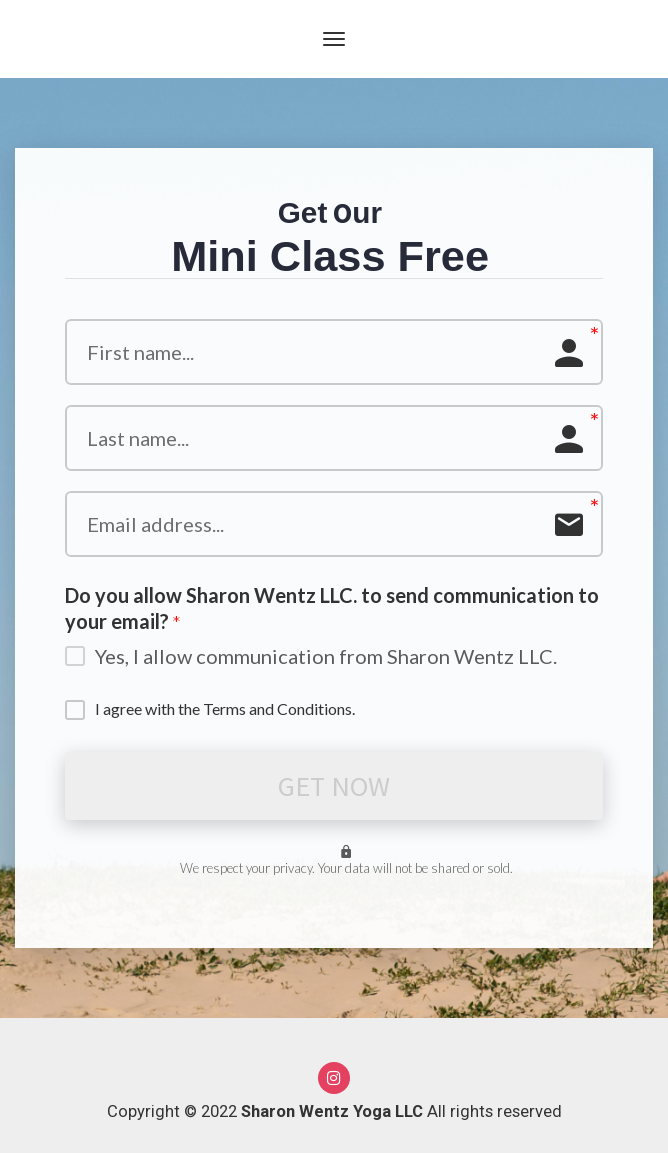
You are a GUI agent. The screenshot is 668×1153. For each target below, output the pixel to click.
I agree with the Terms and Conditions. (225, 708)
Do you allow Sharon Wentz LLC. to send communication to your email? (332, 609)
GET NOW (334, 786)
